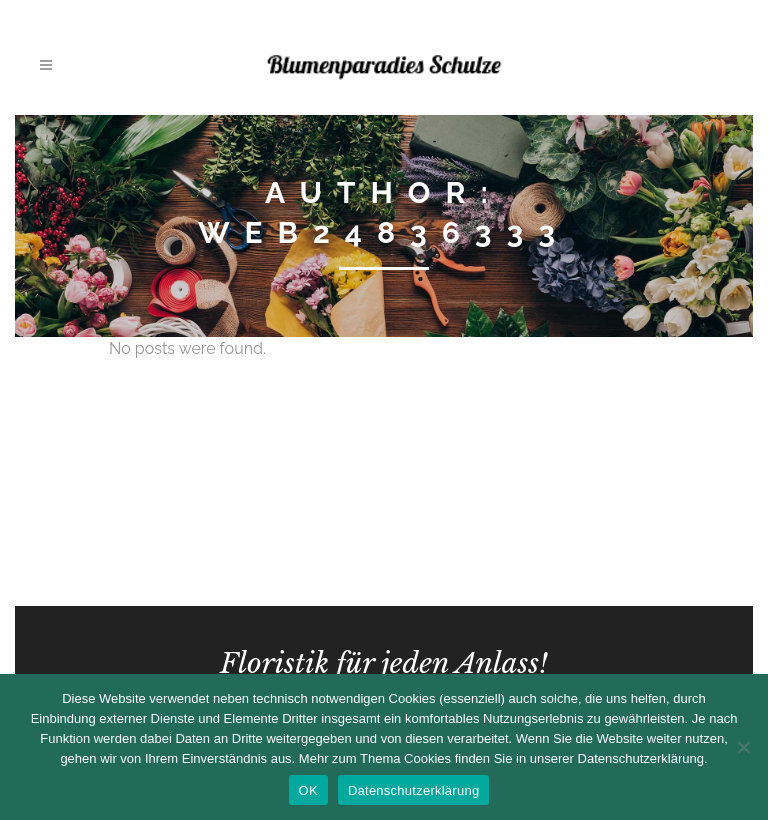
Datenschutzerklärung (413, 790)
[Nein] (743, 747)
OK (308, 790)
